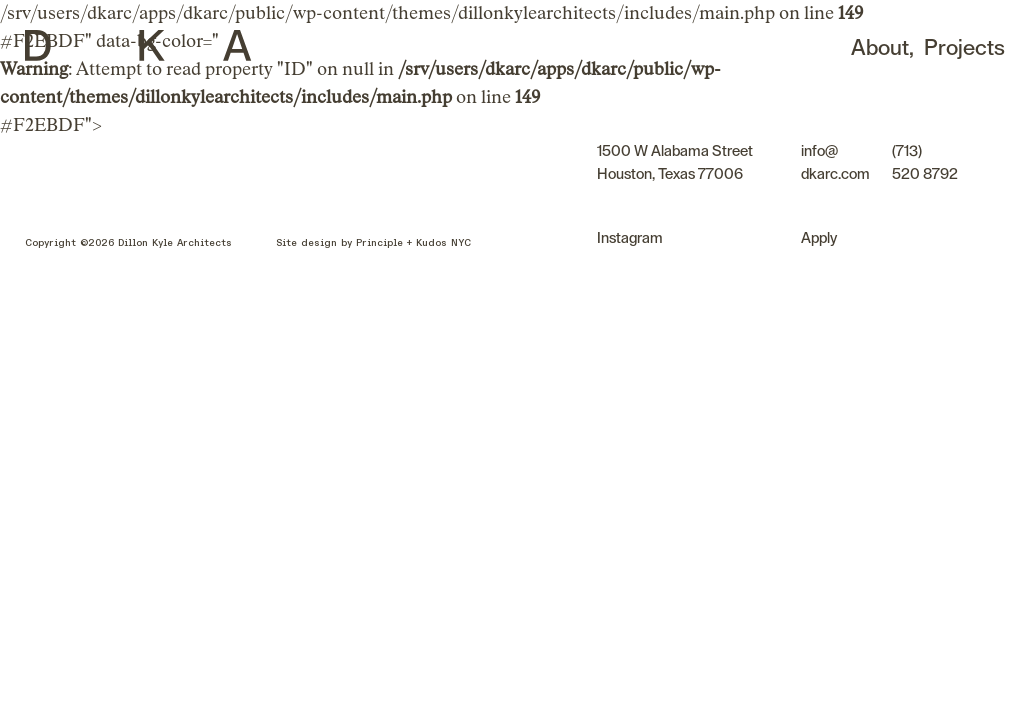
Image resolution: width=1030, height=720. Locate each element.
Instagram (630, 238)
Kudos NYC (443, 243)
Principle (379, 243)
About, (884, 48)
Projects (964, 48)
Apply (819, 238)
